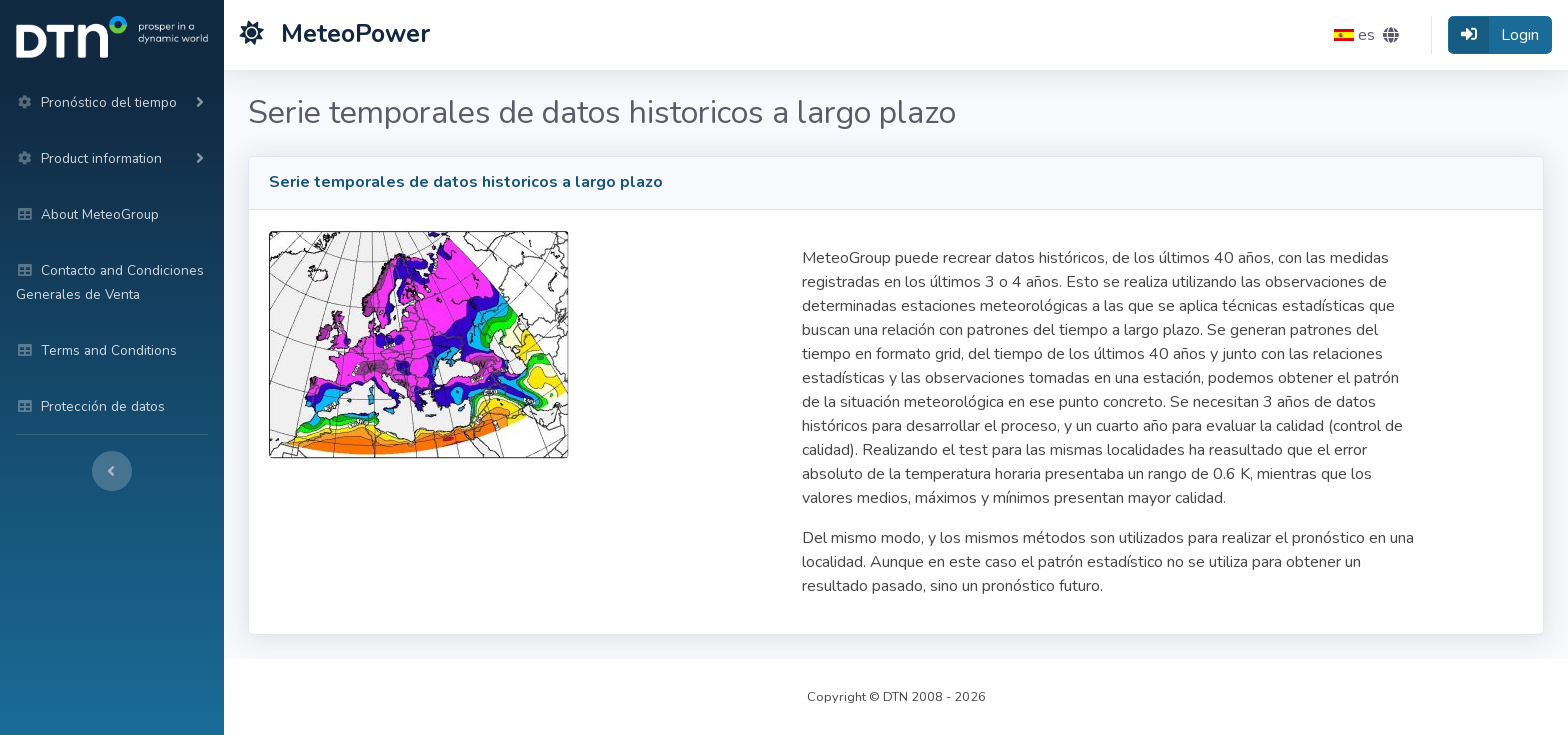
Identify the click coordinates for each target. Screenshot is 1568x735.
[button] (1366, 35)
